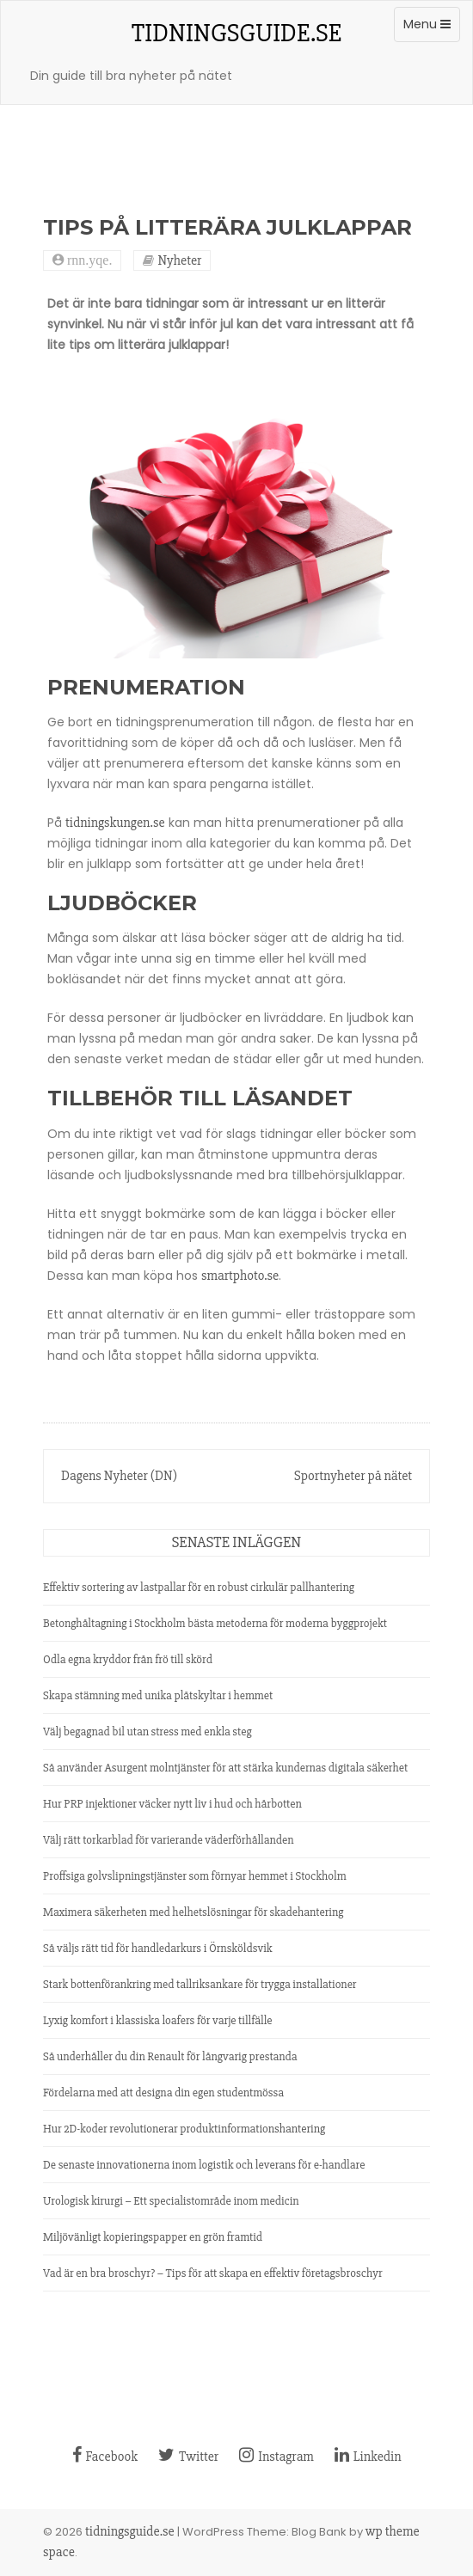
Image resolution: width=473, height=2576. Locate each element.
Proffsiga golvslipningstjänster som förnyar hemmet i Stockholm (195, 1876)
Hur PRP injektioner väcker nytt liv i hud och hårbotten (172, 1803)
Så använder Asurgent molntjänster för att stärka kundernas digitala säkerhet (225, 1767)
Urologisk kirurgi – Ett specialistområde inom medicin (171, 2201)
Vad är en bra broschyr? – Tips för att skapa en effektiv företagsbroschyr (213, 2273)
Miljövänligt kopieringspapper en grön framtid (152, 2237)
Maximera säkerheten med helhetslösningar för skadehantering (193, 1912)
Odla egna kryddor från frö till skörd (127, 1659)
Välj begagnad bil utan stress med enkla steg (147, 1731)
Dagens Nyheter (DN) (119, 1475)
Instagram (276, 2456)
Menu (431, 28)
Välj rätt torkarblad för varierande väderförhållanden (168, 1840)
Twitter (188, 2456)
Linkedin (368, 2456)
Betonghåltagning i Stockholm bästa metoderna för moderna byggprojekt (215, 1623)
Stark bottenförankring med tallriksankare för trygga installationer (200, 1984)
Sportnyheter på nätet (353, 1475)
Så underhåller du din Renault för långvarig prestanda (170, 2056)
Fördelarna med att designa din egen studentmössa (163, 2092)
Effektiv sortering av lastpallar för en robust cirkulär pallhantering (198, 1587)
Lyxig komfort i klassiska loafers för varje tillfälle (158, 2020)
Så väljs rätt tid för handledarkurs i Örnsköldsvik (158, 1948)
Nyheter (179, 260)
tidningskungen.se (115, 822)
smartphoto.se (240, 1275)
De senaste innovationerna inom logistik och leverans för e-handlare (204, 2164)
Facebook (105, 2456)
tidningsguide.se (236, 33)
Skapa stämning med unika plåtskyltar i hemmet (158, 1695)
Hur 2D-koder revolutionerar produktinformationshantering (184, 2128)
